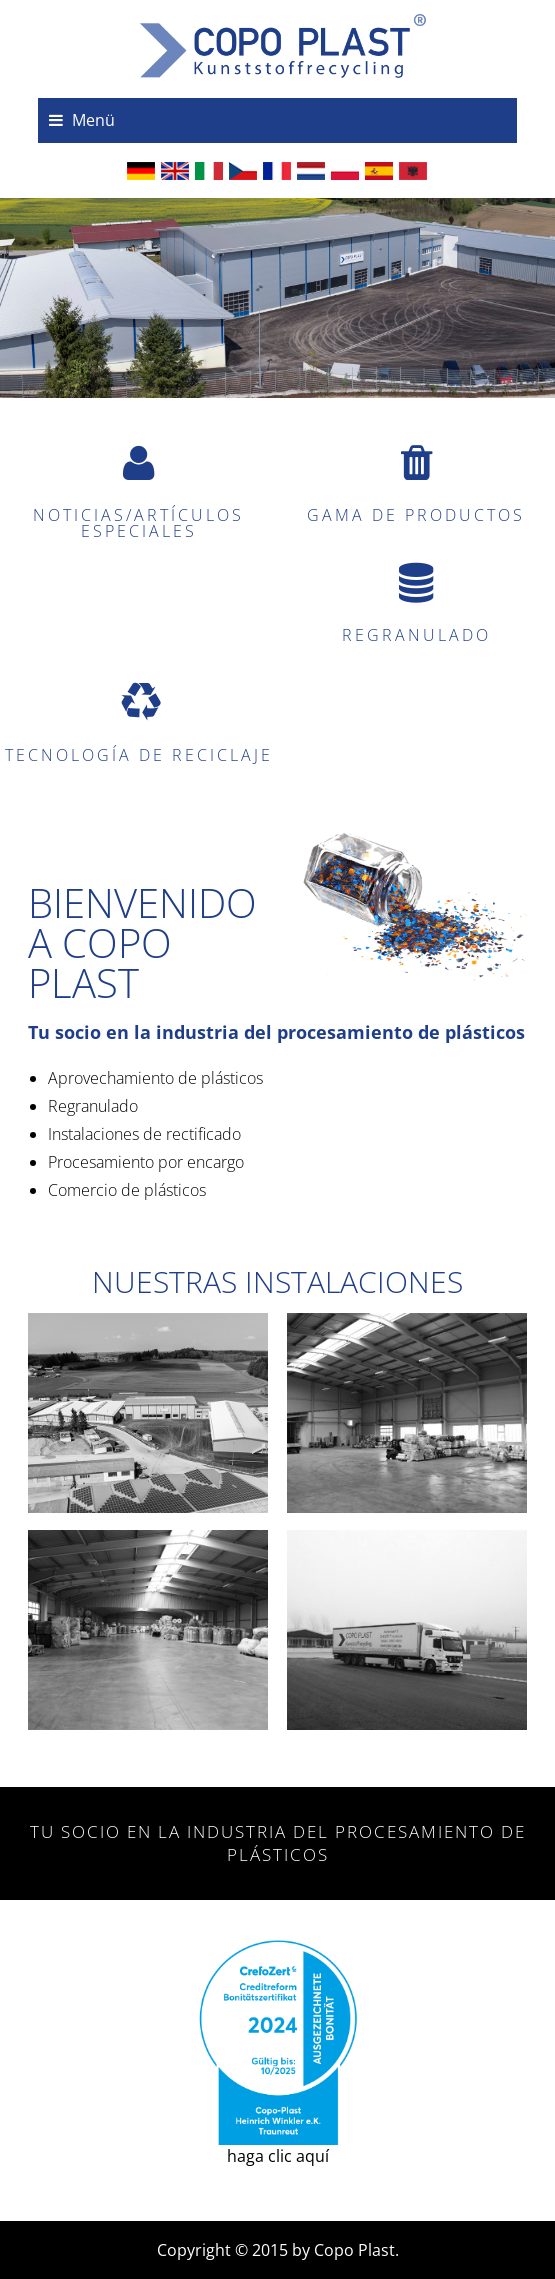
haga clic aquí (278, 2054)
